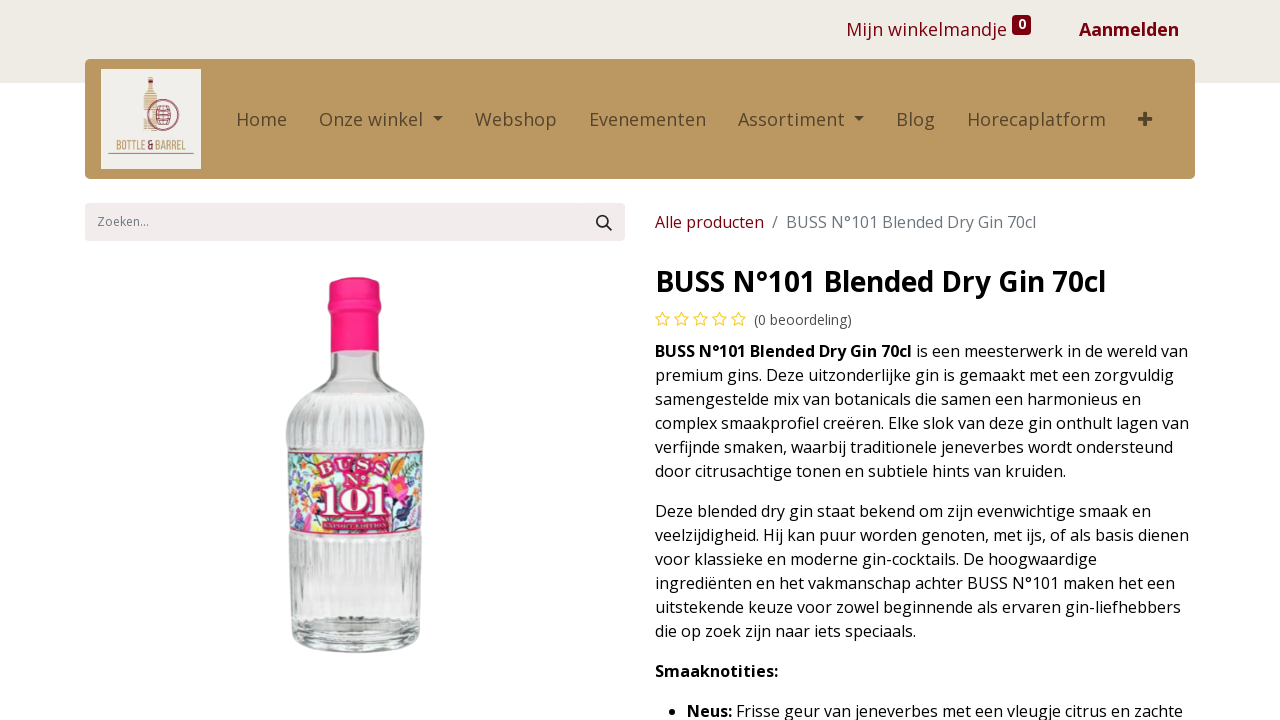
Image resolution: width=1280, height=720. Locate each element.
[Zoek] (604, 222)
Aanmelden (1129, 29)
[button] (1145, 119)
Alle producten (709, 222)
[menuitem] (261, 119)
